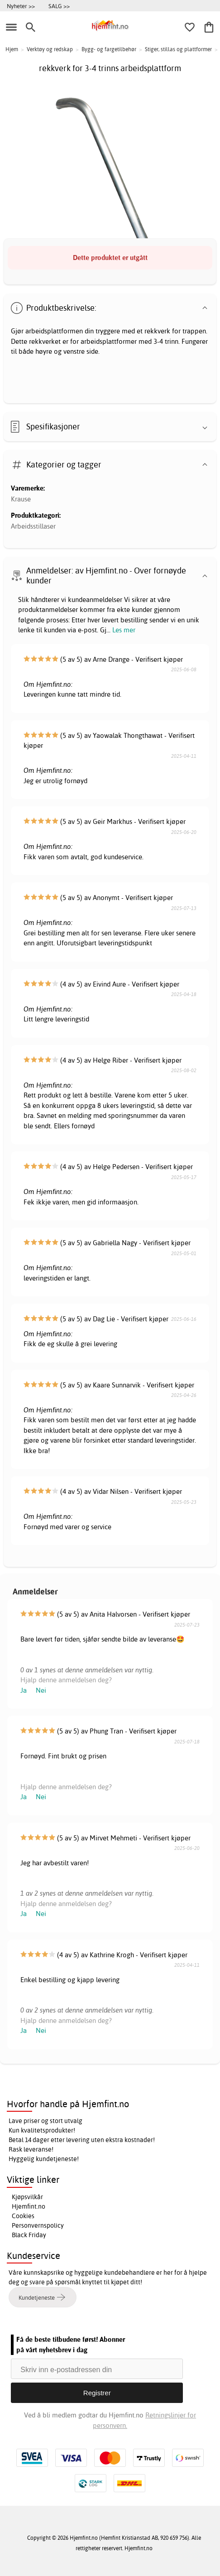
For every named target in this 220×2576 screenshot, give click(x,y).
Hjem (11, 49)
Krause (21, 499)
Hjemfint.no (28, 2206)
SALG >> (59, 6)
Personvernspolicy (38, 2225)
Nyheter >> (21, 6)
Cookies (23, 2216)
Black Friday (29, 2235)
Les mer (123, 630)
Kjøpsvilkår (27, 2197)
